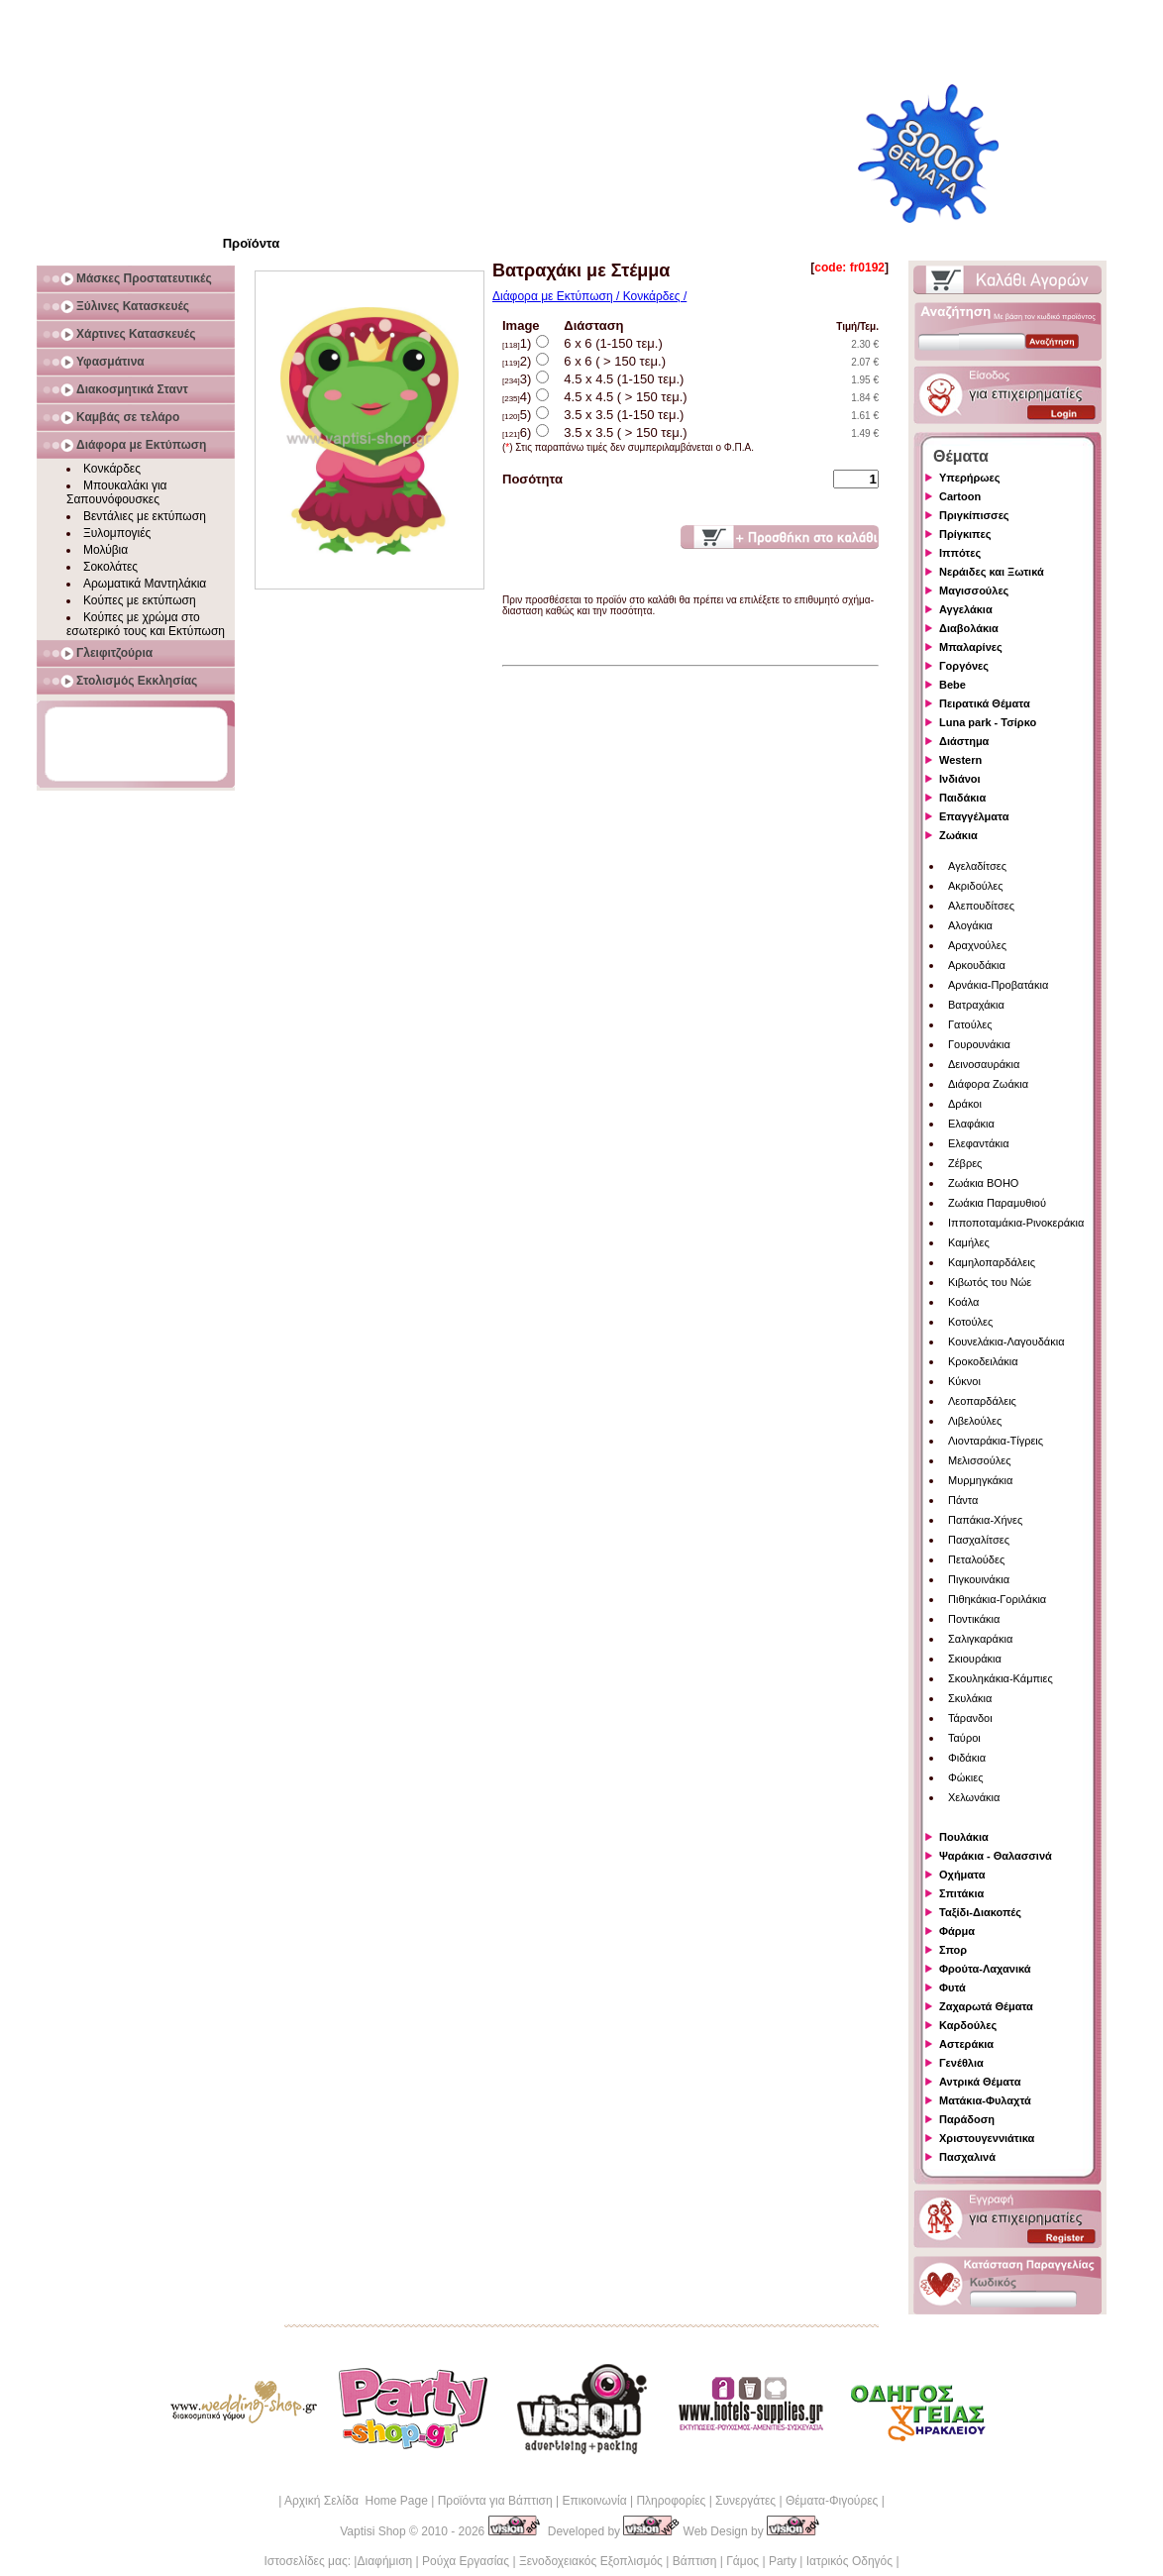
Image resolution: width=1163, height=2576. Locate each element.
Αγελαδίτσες (977, 866)
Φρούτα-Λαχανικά (985, 1969)
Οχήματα (962, 1874)
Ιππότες (960, 553)
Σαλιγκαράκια (980, 1639)
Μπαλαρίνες (971, 647)
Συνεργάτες (745, 2501)
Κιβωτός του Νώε (989, 1282)
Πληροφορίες (670, 2501)
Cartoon (960, 496)
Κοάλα (963, 1302)
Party (782, 2561)
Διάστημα (964, 741)
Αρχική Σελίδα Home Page (356, 2501)
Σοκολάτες (110, 567)
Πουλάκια (964, 1837)
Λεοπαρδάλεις (982, 1401)
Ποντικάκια (974, 1619)
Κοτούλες (970, 1322)
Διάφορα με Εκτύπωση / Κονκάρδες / (589, 296)
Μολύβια (105, 550)
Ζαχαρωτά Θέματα (986, 2006)
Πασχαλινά (967, 2157)
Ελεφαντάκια (978, 1143)
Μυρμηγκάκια (980, 1480)
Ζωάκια (958, 835)
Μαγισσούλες (973, 590)
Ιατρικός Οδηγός (849, 2561)
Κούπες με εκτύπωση (139, 600)
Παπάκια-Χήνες (985, 1520)
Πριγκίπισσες (974, 515)
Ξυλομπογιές (117, 533)
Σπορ (953, 1950)
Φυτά (952, 1987)
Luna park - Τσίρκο (987, 722)
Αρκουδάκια (976, 965)
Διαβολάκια (969, 628)
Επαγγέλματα (973, 816)
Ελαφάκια (971, 1123)
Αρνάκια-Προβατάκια (998, 985)
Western (960, 760)
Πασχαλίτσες (978, 1540)
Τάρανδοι (970, 1718)
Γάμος (742, 2561)
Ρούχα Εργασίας (465, 2561)
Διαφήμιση (384, 2561)
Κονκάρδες (112, 469)
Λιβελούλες (975, 1421)
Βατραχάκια (976, 1005)
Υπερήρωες (970, 477)
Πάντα (963, 1500)
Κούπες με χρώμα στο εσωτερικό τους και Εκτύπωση (145, 624)
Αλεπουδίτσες (981, 906)
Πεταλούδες (976, 1559)
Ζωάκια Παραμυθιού (997, 1203)
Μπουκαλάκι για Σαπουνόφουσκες (116, 492)
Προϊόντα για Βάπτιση (495, 2501)
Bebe (952, 685)
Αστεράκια (966, 2044)
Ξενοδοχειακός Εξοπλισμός (591, 2561)
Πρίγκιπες (965, 534)
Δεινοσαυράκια (983, 1064)
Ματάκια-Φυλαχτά (985, 2100)
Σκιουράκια (975, 1658)
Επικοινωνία (594, 2501)
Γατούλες (970, 1024)
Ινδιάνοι (960, 779)
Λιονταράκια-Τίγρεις (995, 1441)
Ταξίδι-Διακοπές (980, 1912)
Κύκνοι (964, 1381)
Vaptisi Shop (373, 2531)
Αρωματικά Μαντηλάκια (144, 583)
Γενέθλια (961, 2063)
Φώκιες (966, 1777)
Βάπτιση (695, 2561)
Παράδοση (967, 2119)
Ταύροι (964, 1738)
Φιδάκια (967, 1758)
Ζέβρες (965, 1163)
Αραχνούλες (977, 945)
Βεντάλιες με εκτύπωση (144, 516)
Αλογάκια (970, 925)
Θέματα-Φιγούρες (832, 2501)
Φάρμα (957, 1931)
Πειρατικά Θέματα (984, 703)
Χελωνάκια (974, 1797)
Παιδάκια (962, 798)
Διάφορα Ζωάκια (988, 1084)
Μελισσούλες (979, 1460)
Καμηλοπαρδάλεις (991, 1262)
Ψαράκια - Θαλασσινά (995, 1856)
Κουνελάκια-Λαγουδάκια (1006, 1341)
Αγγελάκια (966, 609)
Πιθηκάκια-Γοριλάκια (997, 1599)
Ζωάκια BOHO (983, 1183)
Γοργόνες (964, 666)
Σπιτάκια (961, 1893)
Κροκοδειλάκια (983, 1361)
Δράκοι (965, 1104)
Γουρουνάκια (979, 1044)
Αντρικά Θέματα (979, 2082)
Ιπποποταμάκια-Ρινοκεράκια (1016, 1223)
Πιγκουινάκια (978, 1579)
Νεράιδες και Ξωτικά (991, 572)
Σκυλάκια (970, 1698)
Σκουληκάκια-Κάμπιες (1000, 1678)
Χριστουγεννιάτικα (986, 2138)
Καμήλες (969, 1242)
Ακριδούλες (976, 886)
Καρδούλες (968, 2025)
